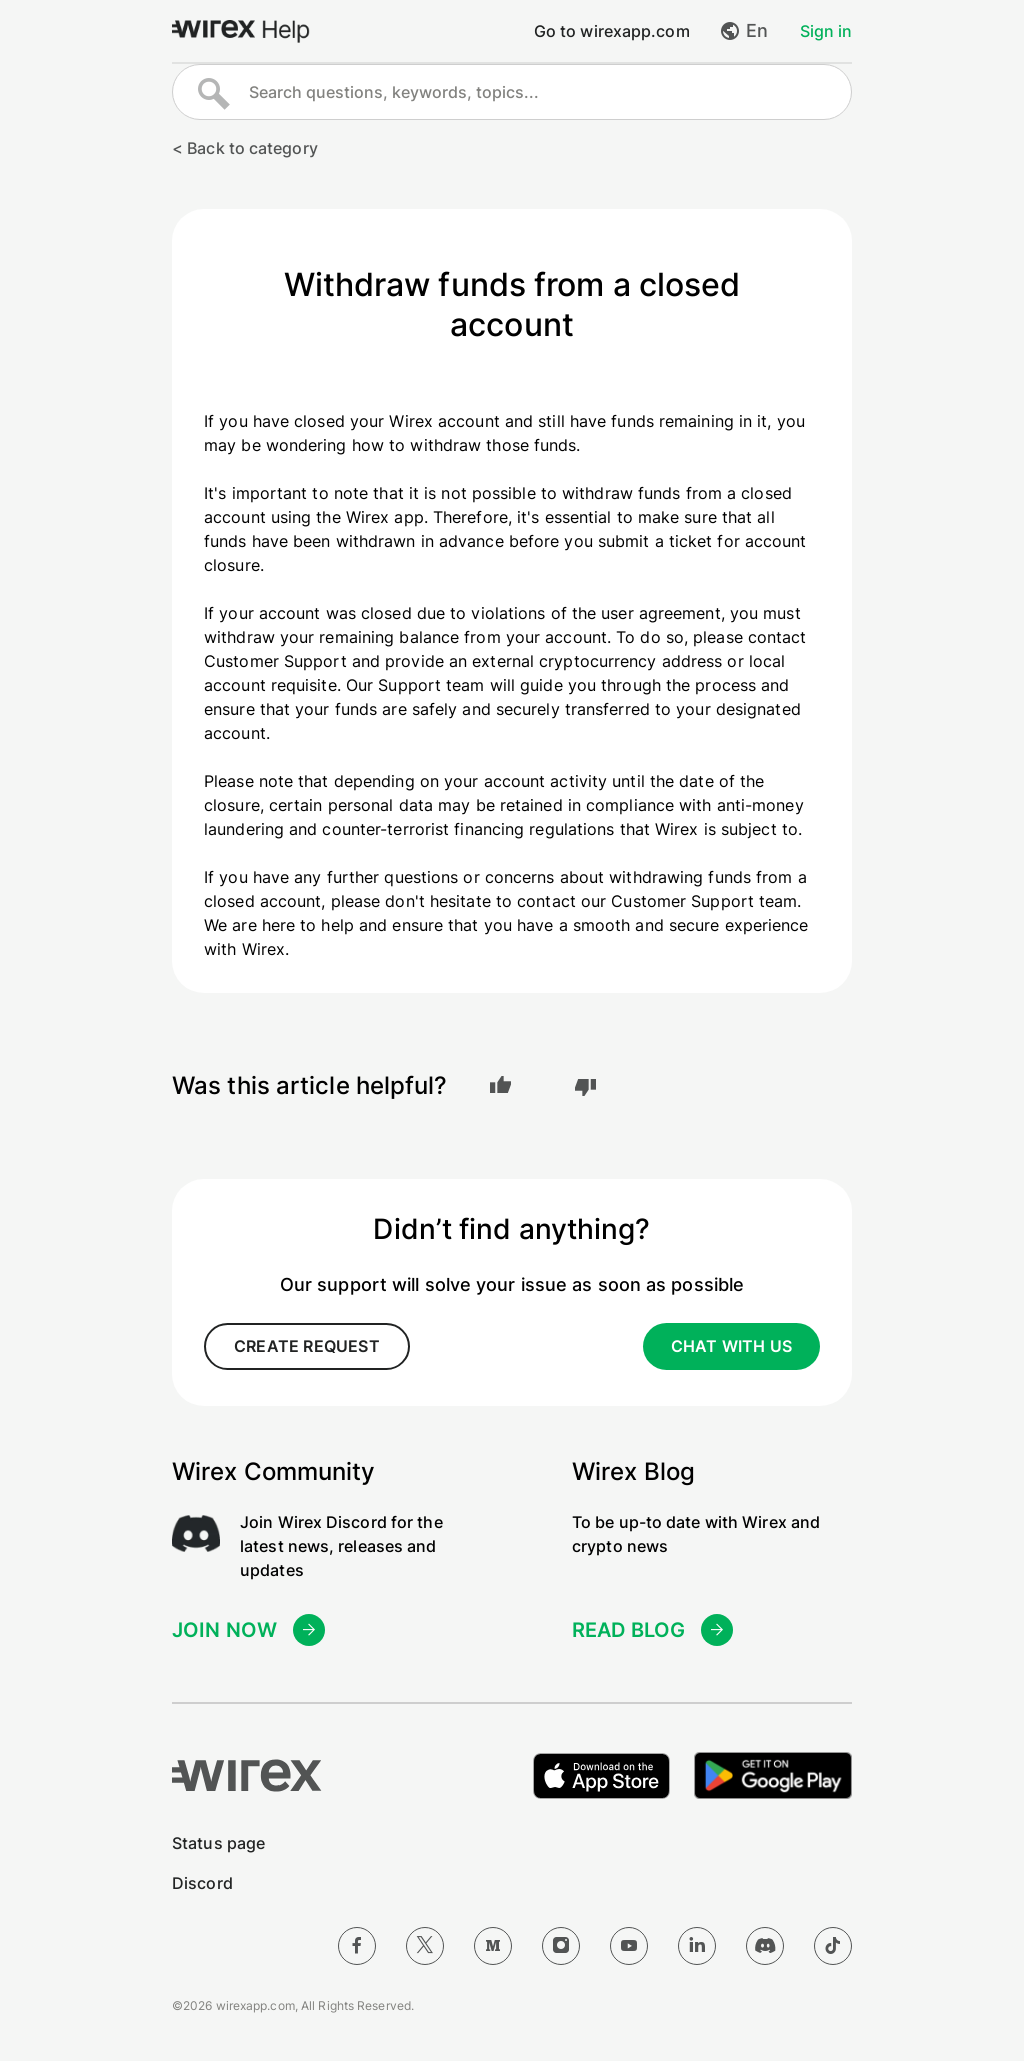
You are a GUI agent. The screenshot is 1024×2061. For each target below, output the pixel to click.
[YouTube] (629, 1944)
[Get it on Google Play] (769, 1772)
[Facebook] (357, 1944)
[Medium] (493, 1944)
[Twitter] (425, 1944)
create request (307, 1346)
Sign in (826, 31)
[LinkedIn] (697, 1944)
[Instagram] (561, 1944)
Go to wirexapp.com (612, 31)
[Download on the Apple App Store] (592, 1772)
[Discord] (765, 1944)
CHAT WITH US (731, 1346)
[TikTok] (833, 1944)
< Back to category (245, 148)
